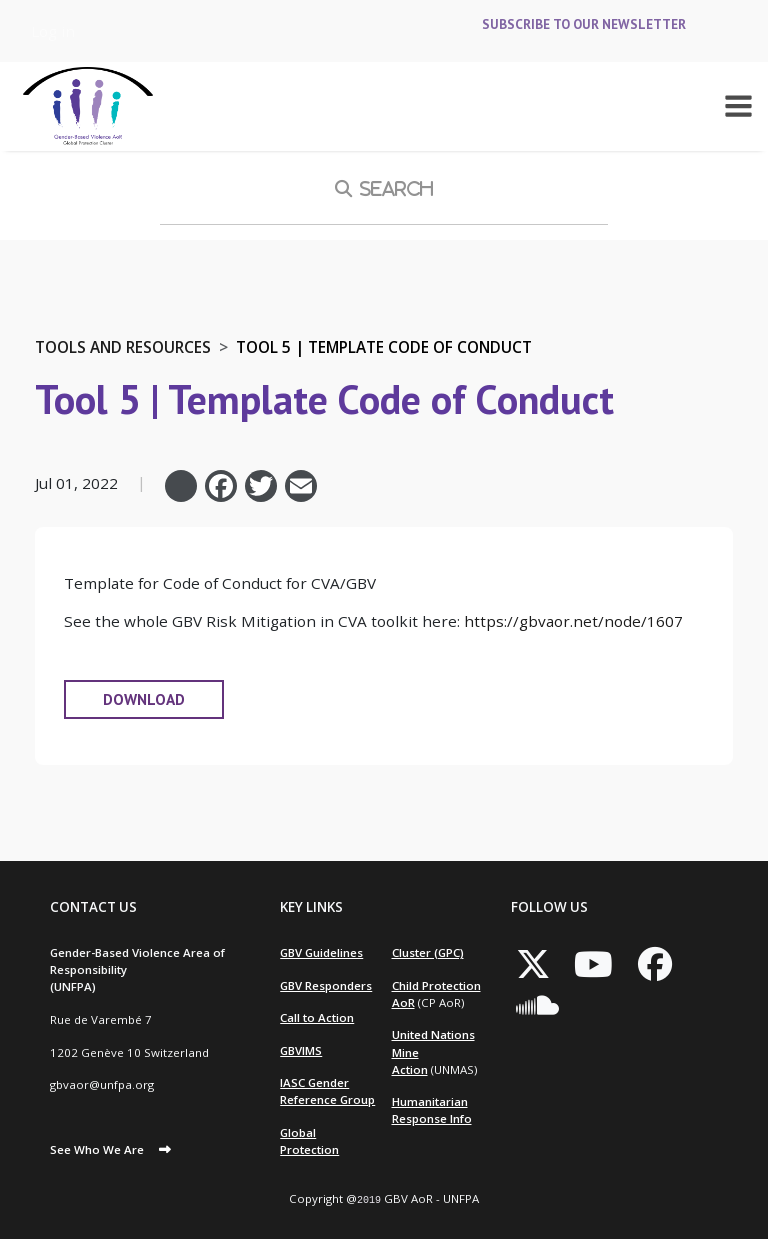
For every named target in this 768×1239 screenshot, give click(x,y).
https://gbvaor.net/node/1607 (573, 621)
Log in (53, 31)
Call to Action (317, 1017)
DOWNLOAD (144, 699)
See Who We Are (97, 1149)
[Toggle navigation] (738, 106)
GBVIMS (301, 1050)
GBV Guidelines (321, 952)
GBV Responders (326, 985)
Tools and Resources (123, 347)
